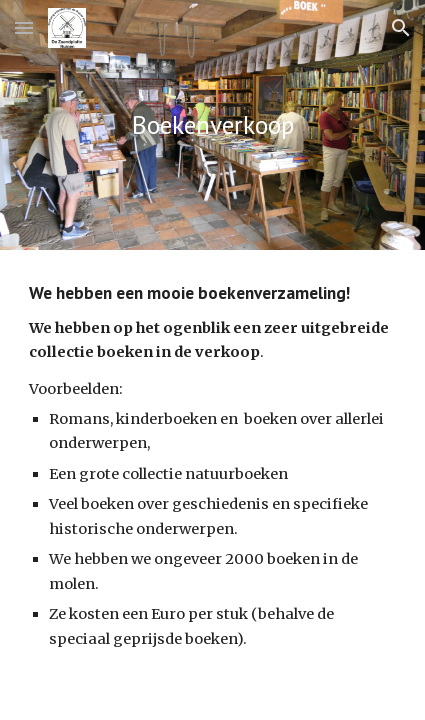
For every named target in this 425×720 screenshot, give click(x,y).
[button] (24, 27)
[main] (213, 125)
